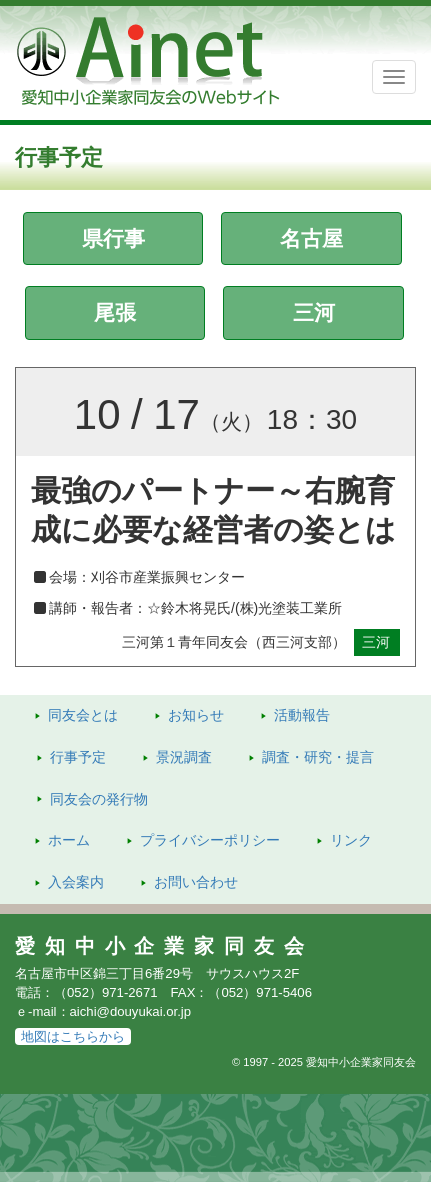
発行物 (99, 799)
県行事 (113, 238)
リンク (351, 840)
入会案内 (76, 882)
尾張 (115, 312)
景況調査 (184, 757)
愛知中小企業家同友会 (164, 946)
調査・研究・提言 (318, 757)
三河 (314, 312)
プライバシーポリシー (210, 840)
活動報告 (302, 715)
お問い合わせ (196, 882)
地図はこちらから (73, 1036)
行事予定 (78, 757)
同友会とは (83, 715)
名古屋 (311, 238)
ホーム (69, 840)
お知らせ (196, 715)
